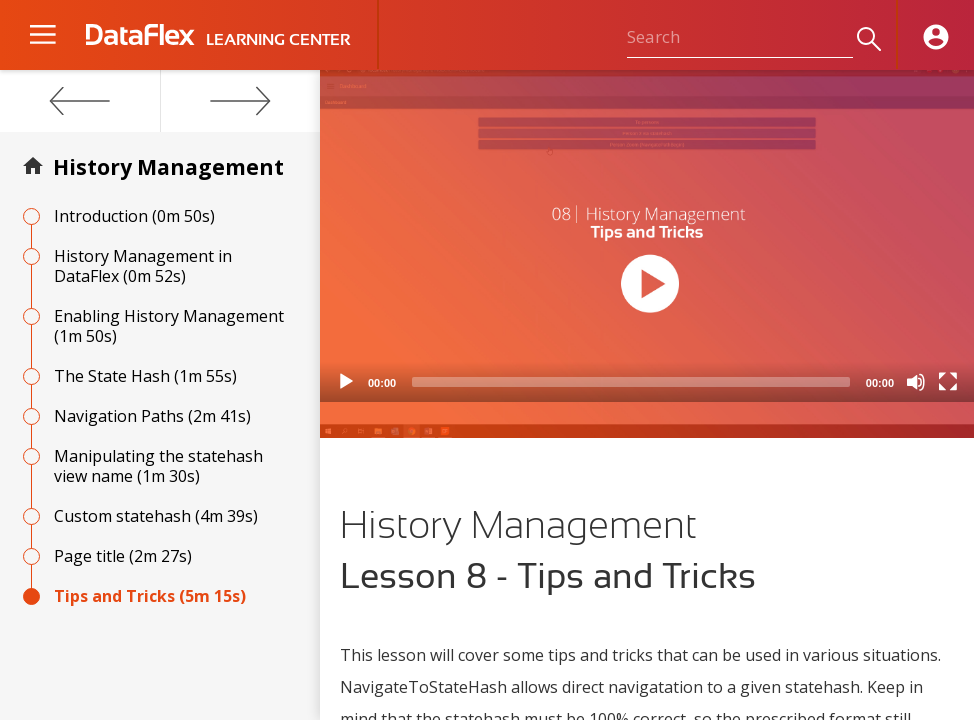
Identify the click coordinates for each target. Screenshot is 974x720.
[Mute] (916, 382)
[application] (647, 236)
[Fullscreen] (948, 382)
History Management (168, 167)
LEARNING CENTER (278, 40)
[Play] (346, 382)
